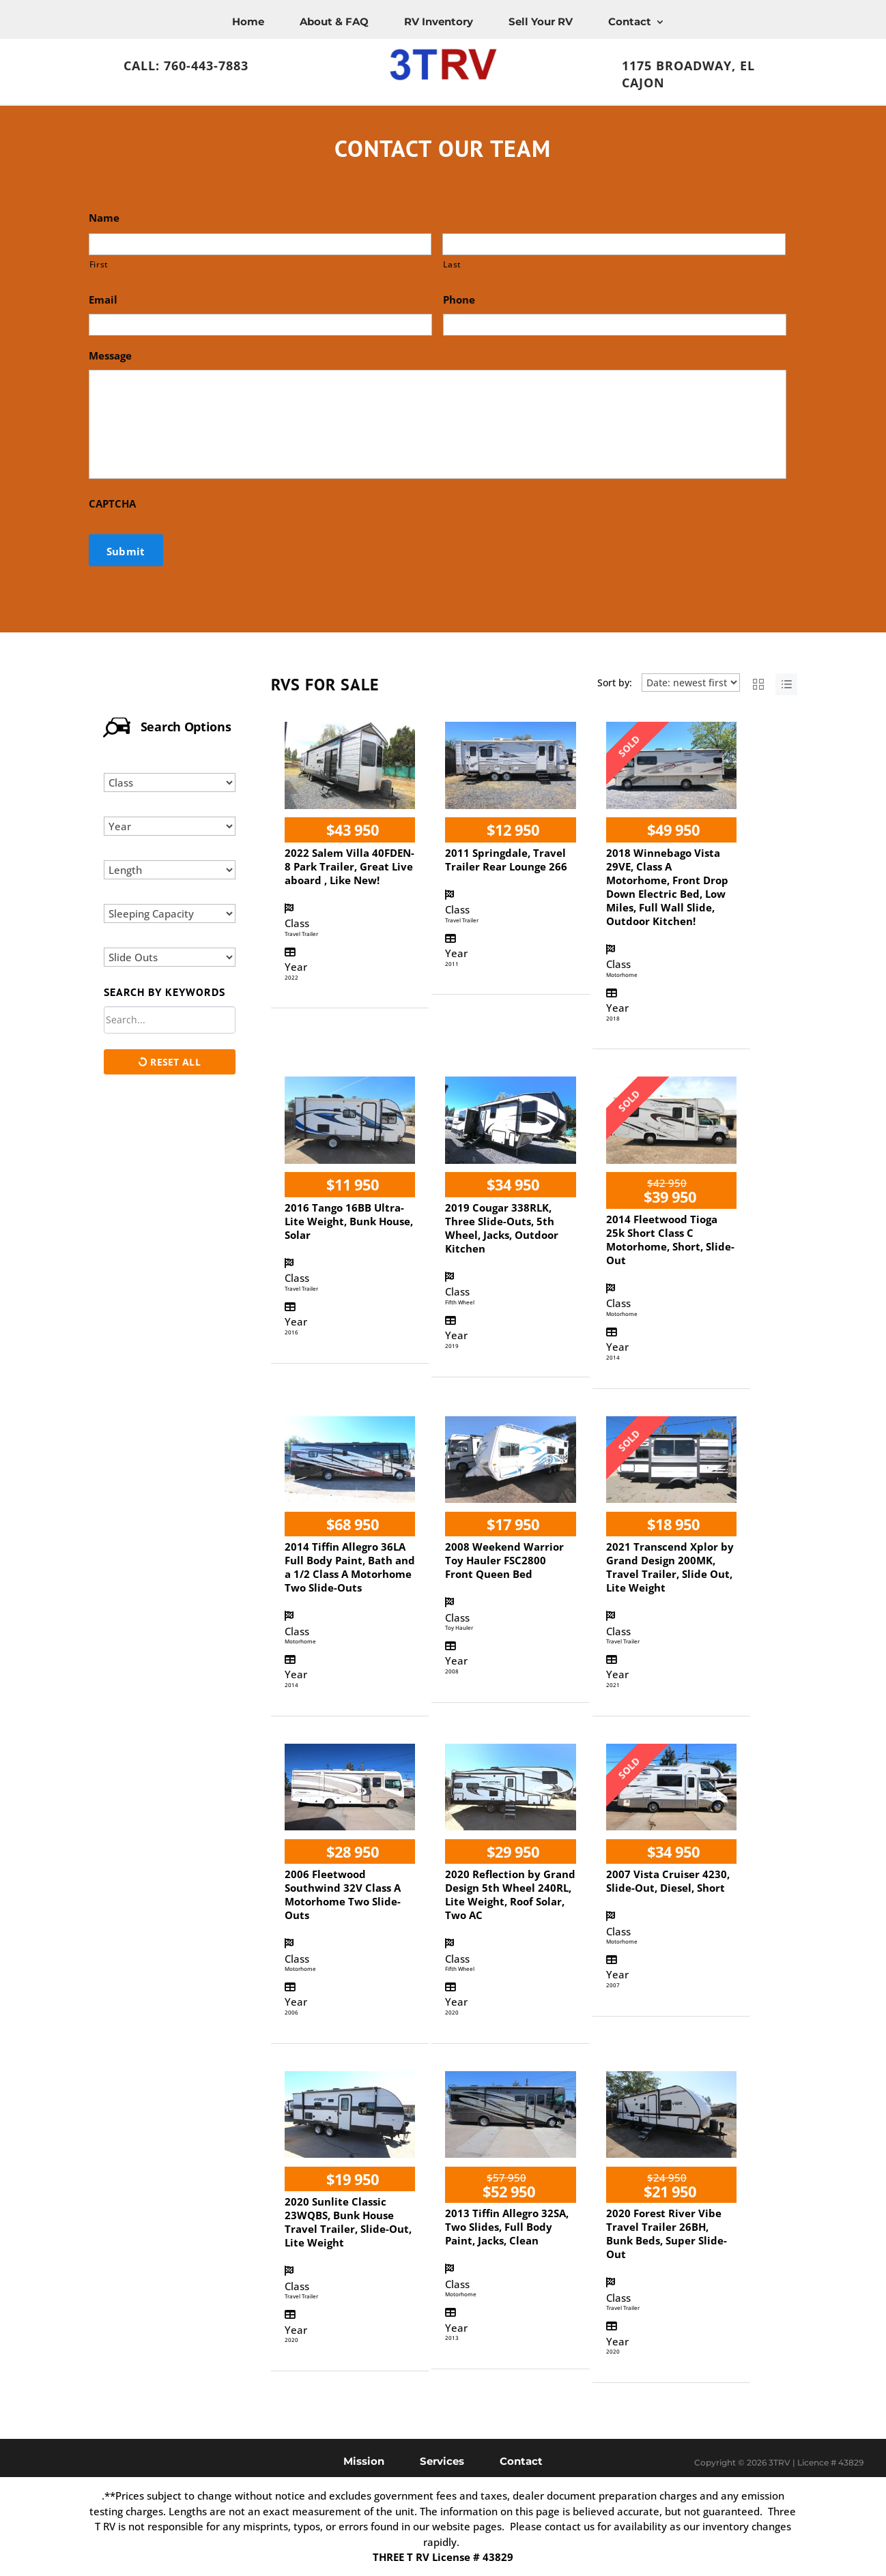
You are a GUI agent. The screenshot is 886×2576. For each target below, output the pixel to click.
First (99, 264)
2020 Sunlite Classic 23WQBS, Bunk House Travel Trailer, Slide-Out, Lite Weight (348, 2222)
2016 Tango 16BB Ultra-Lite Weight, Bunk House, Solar (349, 1221)
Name (104, 217)
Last (452, 264)
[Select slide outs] (169, 957)
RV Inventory (438, 21)
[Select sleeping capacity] (169, 913)
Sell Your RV (541, 21)
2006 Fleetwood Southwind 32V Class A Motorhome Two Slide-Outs (343, 1894)
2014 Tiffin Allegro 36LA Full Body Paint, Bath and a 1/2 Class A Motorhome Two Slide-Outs (350, 1567)
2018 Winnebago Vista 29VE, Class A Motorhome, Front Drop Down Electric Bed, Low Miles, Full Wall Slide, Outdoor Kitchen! (667, 887)
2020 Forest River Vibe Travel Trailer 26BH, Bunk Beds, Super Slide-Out (666, 2233)
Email (103, 299)
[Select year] (169, 826)
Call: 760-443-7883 (186, 65)
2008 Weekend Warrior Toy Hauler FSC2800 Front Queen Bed (504, 1560)
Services (442, 2460)
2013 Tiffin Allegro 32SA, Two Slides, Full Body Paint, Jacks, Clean (507, 2226)
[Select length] (169, 869)
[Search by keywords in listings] (169, 1020)
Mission (363, 2460)
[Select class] (169, 782)
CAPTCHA (112, 503)
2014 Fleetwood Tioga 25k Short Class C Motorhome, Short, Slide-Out (670, 1239)
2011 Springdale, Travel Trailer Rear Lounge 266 (506, 859)
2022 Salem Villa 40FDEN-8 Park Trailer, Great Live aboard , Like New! (349, 866)
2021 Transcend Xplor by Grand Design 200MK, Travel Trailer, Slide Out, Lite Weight (670, 1567)
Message (110, 355)
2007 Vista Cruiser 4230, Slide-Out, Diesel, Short (668, 1880)
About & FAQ (334, 21)
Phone (459, 299)
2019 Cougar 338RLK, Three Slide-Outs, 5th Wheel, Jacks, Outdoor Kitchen (501, 1228)
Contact (629, 21)
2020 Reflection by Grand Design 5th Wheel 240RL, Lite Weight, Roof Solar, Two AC (510, 1894)
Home (248, 21)
